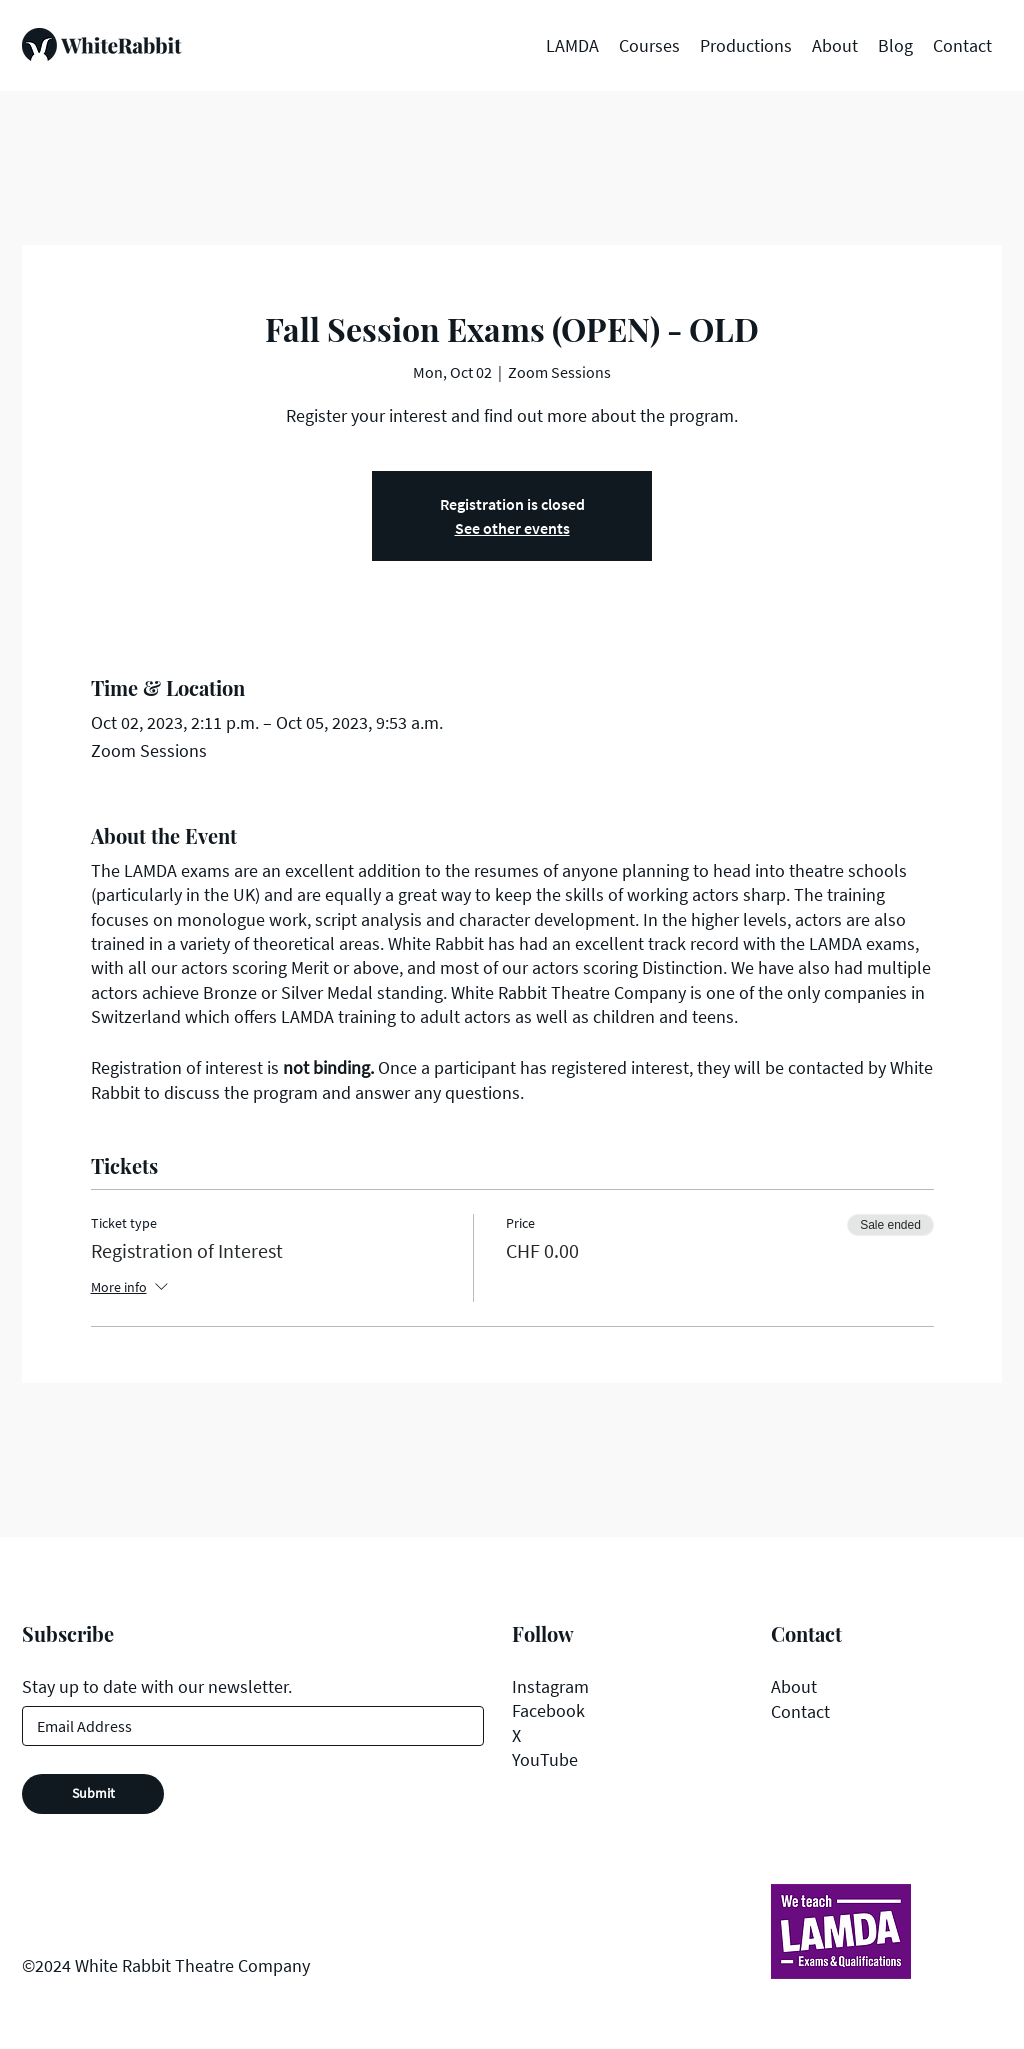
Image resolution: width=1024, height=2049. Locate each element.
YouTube (545, 1759)
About (794, 1686)
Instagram (550, 1686)
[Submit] (93, 1794)
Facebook (548, 1710)
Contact (800, 1711)
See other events (512, 528)
